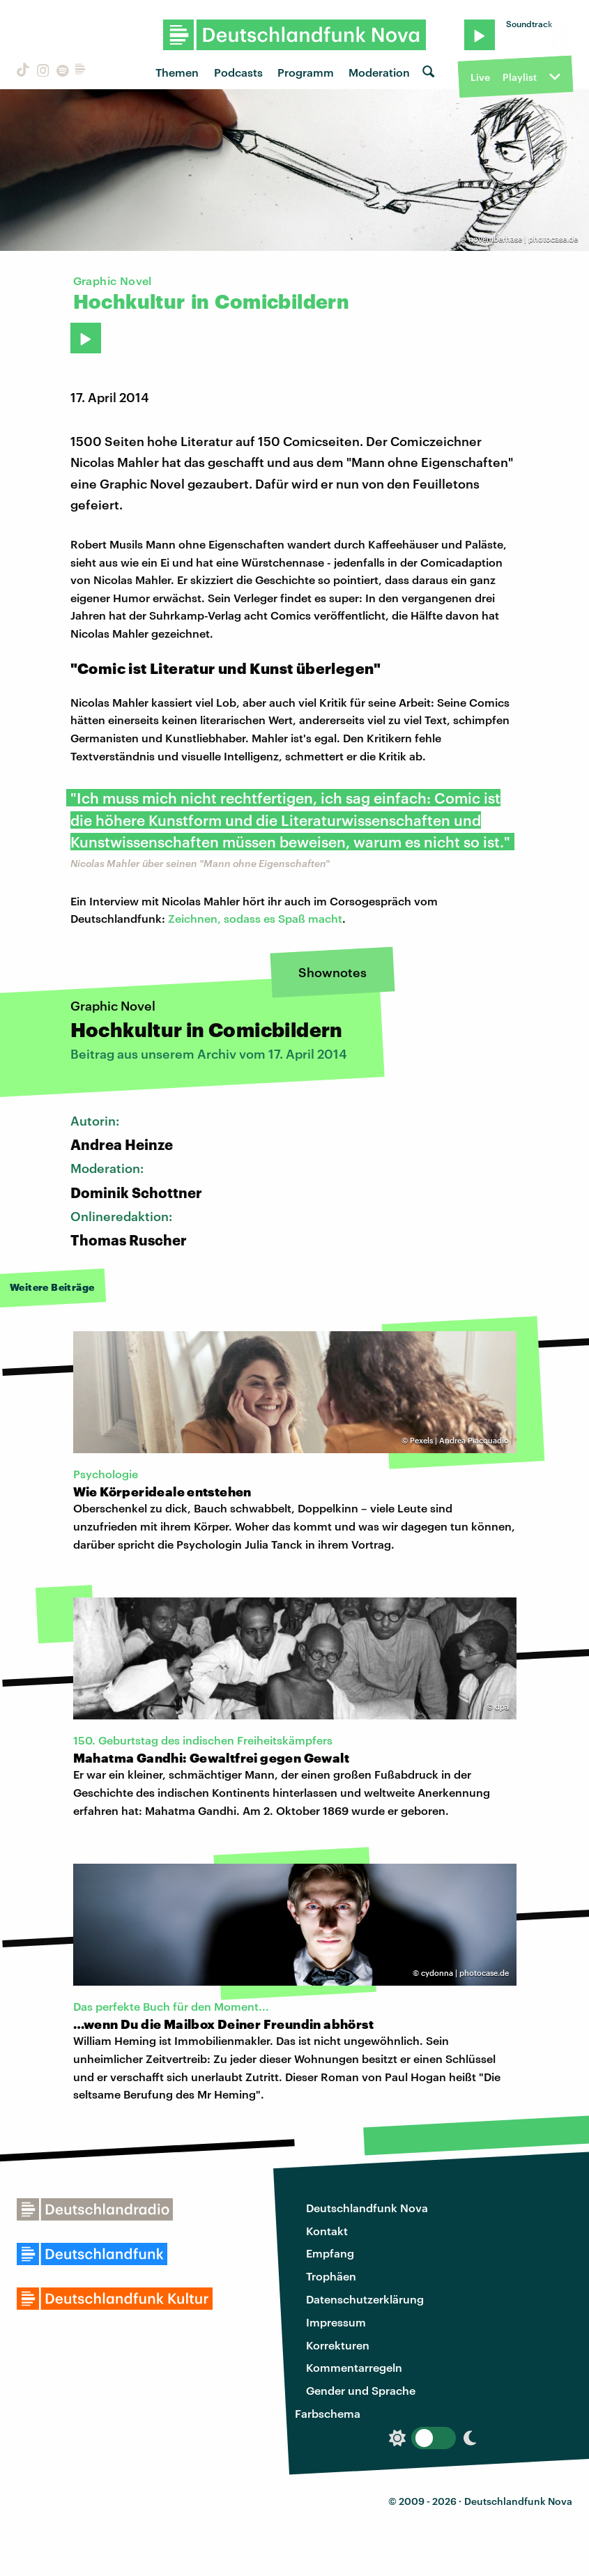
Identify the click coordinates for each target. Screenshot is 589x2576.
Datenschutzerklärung (365, 2299)
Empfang (330, 2253)
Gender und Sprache (360, 2390)
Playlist (520, 77)
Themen (177, 72)
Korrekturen (337, 2345)
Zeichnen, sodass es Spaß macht (255, 918)
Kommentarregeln (354, 2367)
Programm (305, 72)
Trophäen (331, 2276)
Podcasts (238, 72)
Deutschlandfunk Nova (367, 2207)
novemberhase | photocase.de (523, 238)
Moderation (379, 72)
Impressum (336, 2322)
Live (480, 77)
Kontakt (327, 2230)
